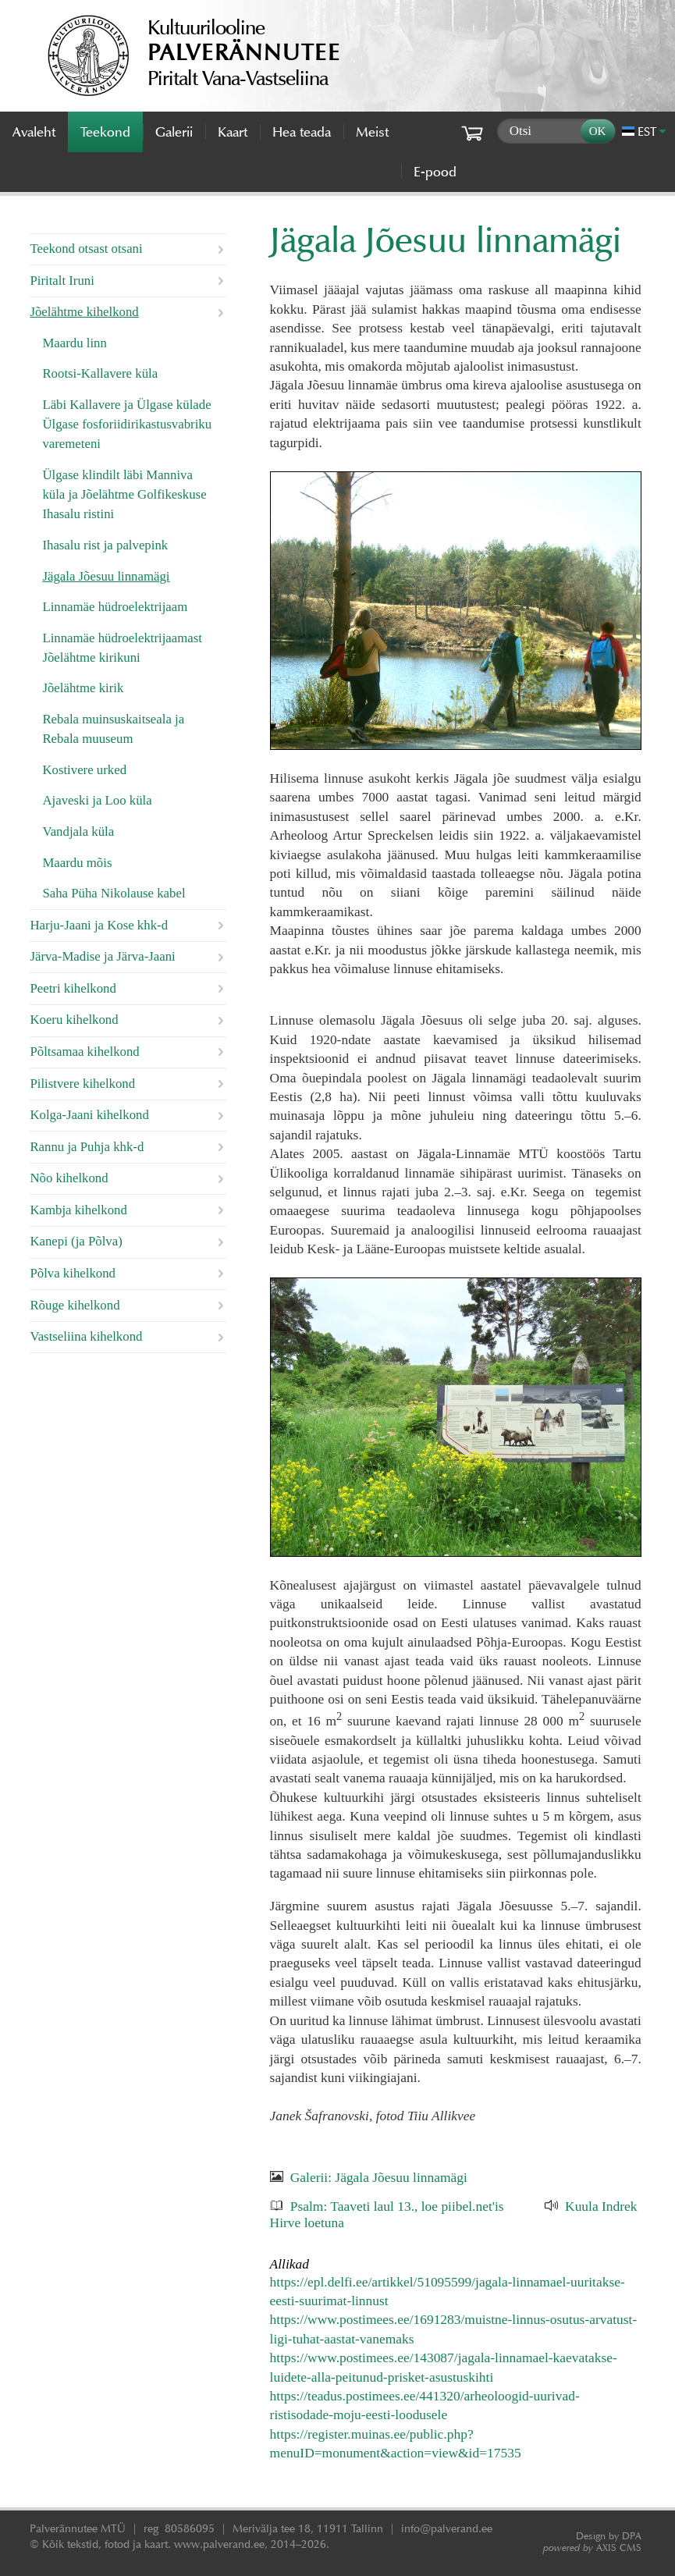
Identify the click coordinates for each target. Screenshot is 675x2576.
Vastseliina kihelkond (86, 1336)
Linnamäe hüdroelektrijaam (114, 606)
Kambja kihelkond (78, 1210)
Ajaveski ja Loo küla (96, 800)
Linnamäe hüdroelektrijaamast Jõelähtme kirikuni (122, 648)
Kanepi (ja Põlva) (76, 1241)
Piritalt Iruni (62, 280)
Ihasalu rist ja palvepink (105, 545)
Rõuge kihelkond (74, 1305)
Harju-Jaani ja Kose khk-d (99, 925)
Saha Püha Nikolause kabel (113, 893)
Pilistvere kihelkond (82, 1083)
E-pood (435, 171)
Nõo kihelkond (69, 1178)
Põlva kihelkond (72, 1273)
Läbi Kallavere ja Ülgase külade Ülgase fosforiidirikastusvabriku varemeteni (126, 424)
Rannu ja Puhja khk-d (87, 1146)
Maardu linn (74, 343)
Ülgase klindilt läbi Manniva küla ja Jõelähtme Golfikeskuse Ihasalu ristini (124, 494)
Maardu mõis (77, 862)
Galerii (174, 131)
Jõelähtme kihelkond (84, 311)
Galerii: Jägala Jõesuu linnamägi (378, 2177)
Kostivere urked (84, 769)
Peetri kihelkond (72, 988)
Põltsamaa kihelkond (84, 1051)
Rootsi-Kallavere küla (100, 373)
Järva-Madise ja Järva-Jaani (102, 956)
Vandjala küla (78, 831)
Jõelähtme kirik (82, 687)
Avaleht (33, 131)
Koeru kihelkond (74, 1019)
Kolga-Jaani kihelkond (89, 1114)
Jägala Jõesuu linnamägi (105, 576)
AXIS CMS (592, 2547)
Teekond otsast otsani (86, 248)
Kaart (232, 131)
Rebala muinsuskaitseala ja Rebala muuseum (113, 729)
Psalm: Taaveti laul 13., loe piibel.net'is (397, 2206)
